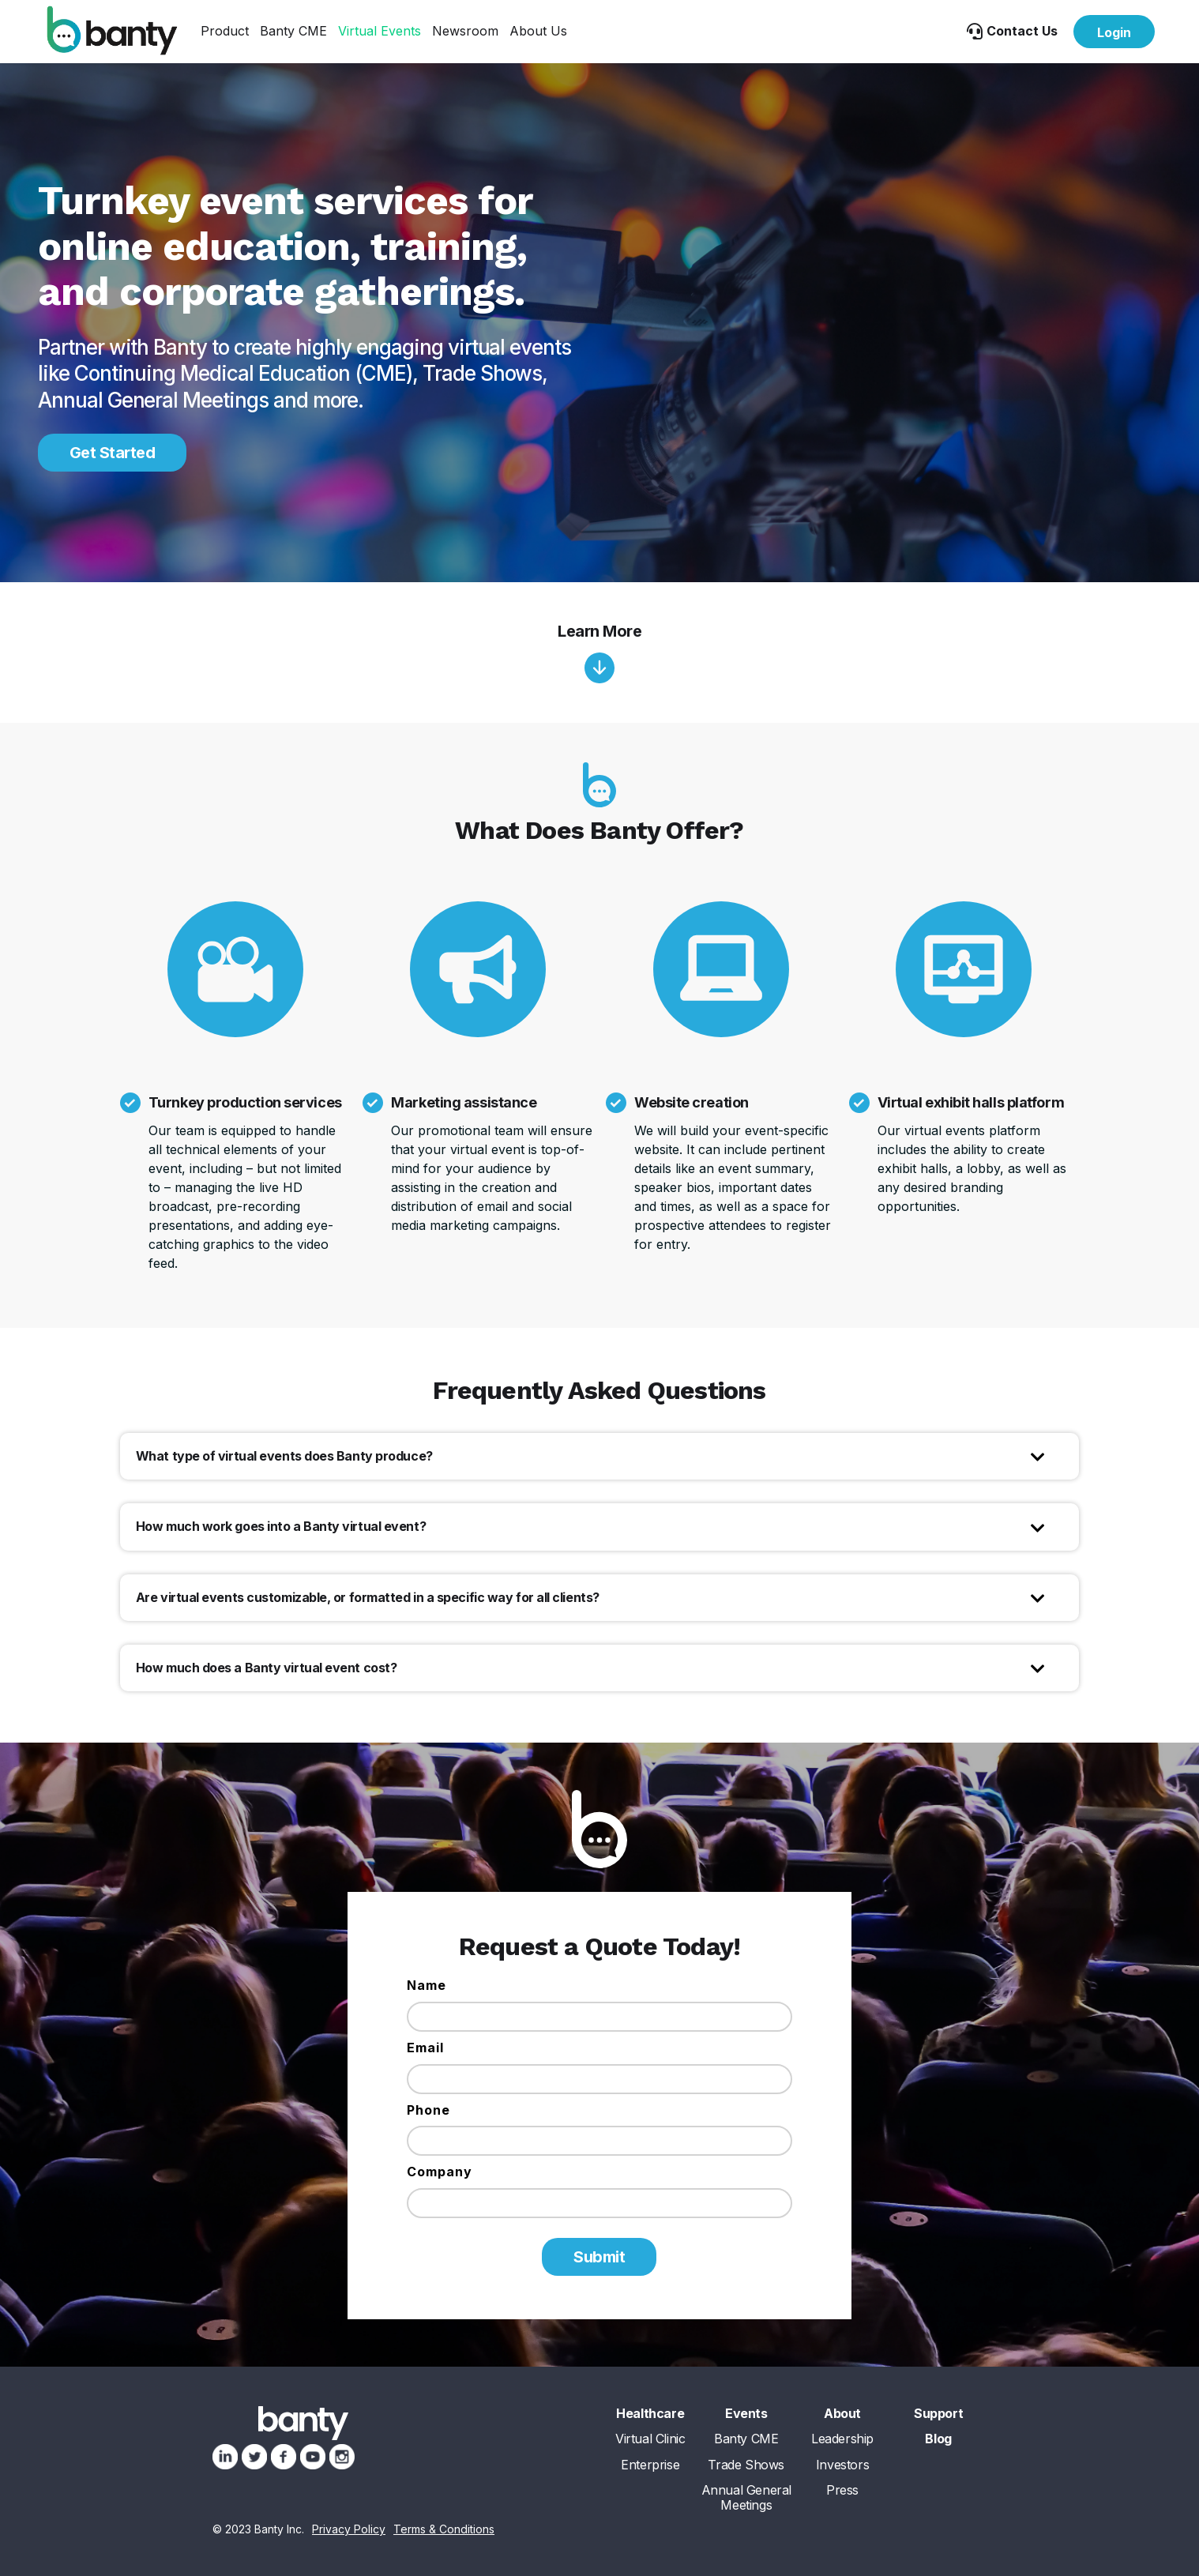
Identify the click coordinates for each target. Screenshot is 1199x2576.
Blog (938, 2438)
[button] (225, 31)
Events (746, 2413)
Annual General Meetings (746, 2498)
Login (1114, 32)
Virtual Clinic (650, 2438)
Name (426, 1985)
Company (439, 2171)
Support (938, 2413)
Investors (842, 2465)
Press (842, 2490)
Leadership (842, 2438)
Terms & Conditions (443, 2529)
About (842, 2413)
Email (425, 2047)
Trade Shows (746, 2465)
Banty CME (293, 31)
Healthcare (650, 2413)
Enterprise (650, 2465)
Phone (428, 2110)
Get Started (113, 452)
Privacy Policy (348, 2529)
